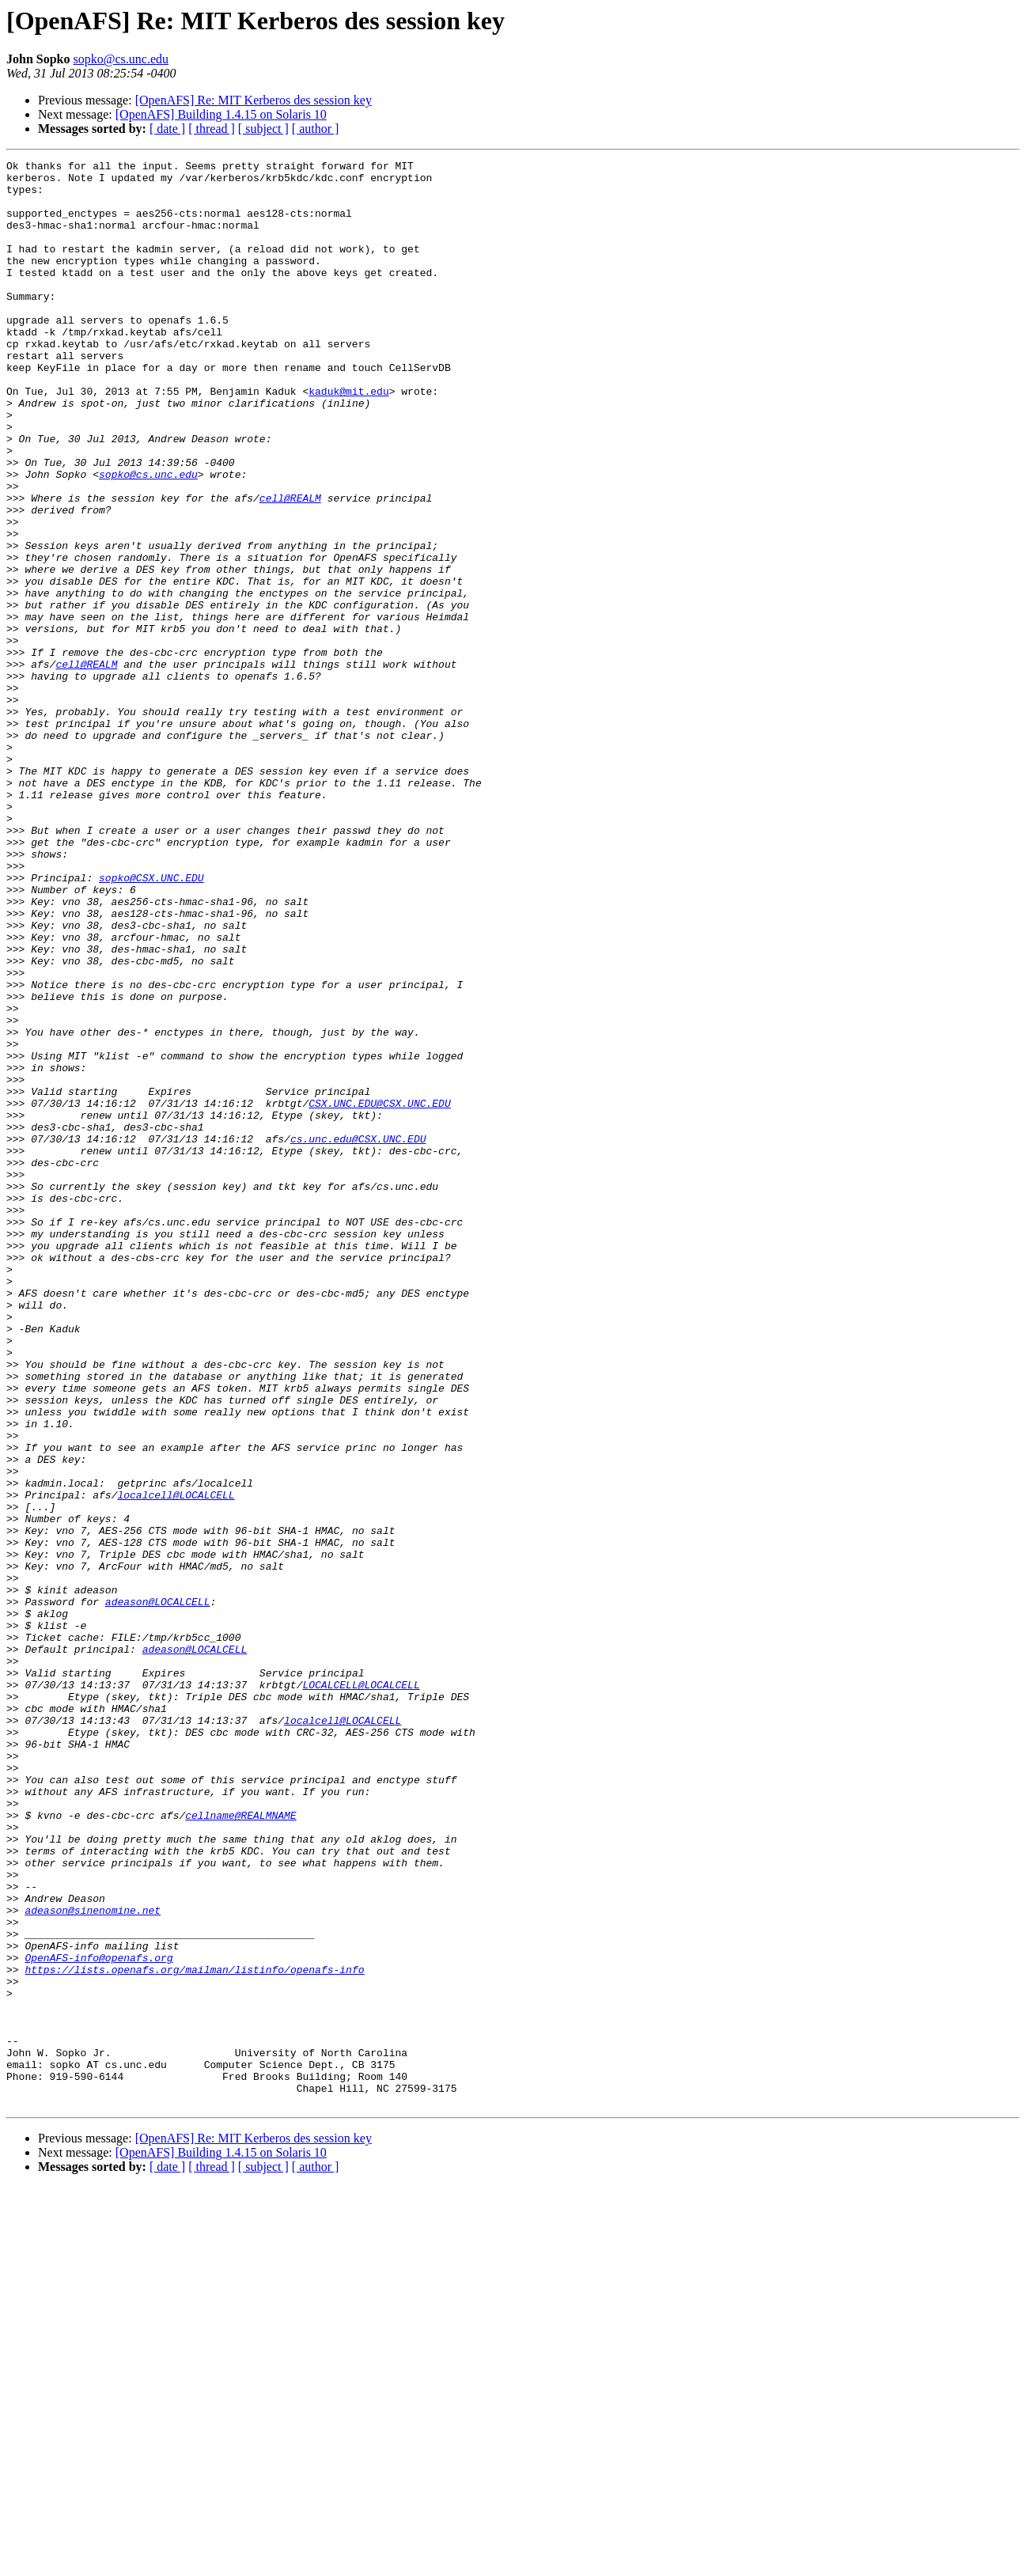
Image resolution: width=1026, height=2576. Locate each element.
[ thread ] (211, 128)
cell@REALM (290, 566)
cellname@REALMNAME (240, 2147)
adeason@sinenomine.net (93, 2261)
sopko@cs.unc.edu (121, 59)
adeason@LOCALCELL (157, 1891)
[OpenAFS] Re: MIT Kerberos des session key (253, 100)
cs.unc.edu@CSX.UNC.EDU (358, 1335)
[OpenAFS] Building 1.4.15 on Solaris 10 (221, 114)
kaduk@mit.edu (348, 438)
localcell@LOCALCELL (175, 1763)
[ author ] (315, 128)
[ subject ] (263, 128)
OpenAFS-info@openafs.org (98, 2318)
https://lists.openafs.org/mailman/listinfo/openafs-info (194, 2332)
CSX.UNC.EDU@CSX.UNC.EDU (379, 1293)
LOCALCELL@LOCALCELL (360, 1990)
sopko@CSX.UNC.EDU (151, 1022)
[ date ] (167, 128)
